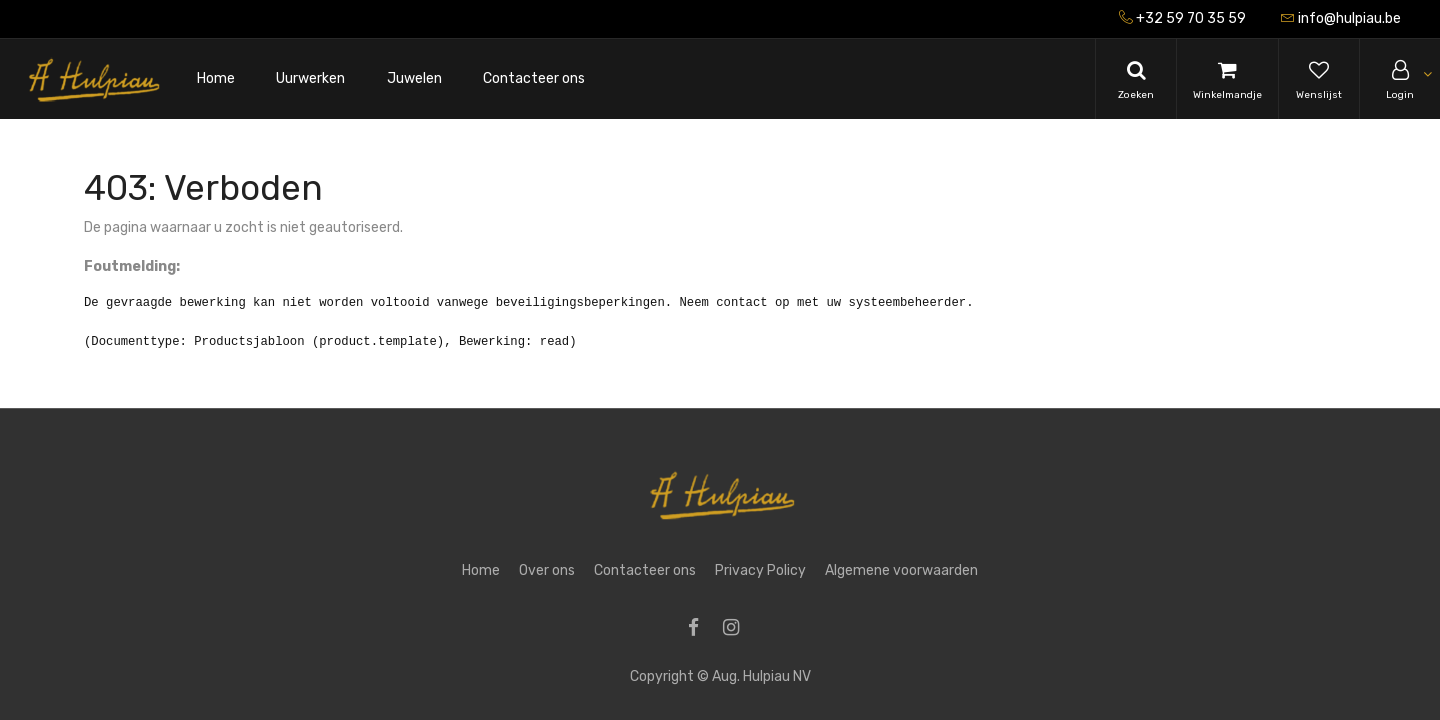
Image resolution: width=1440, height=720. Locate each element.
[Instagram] (737, 629)
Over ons (547, 570)
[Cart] (1227, 79)
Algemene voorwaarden (901, 570)
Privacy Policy (760, 570)
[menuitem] (216, 79)
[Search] (1136, 79)
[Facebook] (700, 629)
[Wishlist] (1319, 79)
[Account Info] (1400, 79)
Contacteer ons (645, 570)
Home (481, 570)
